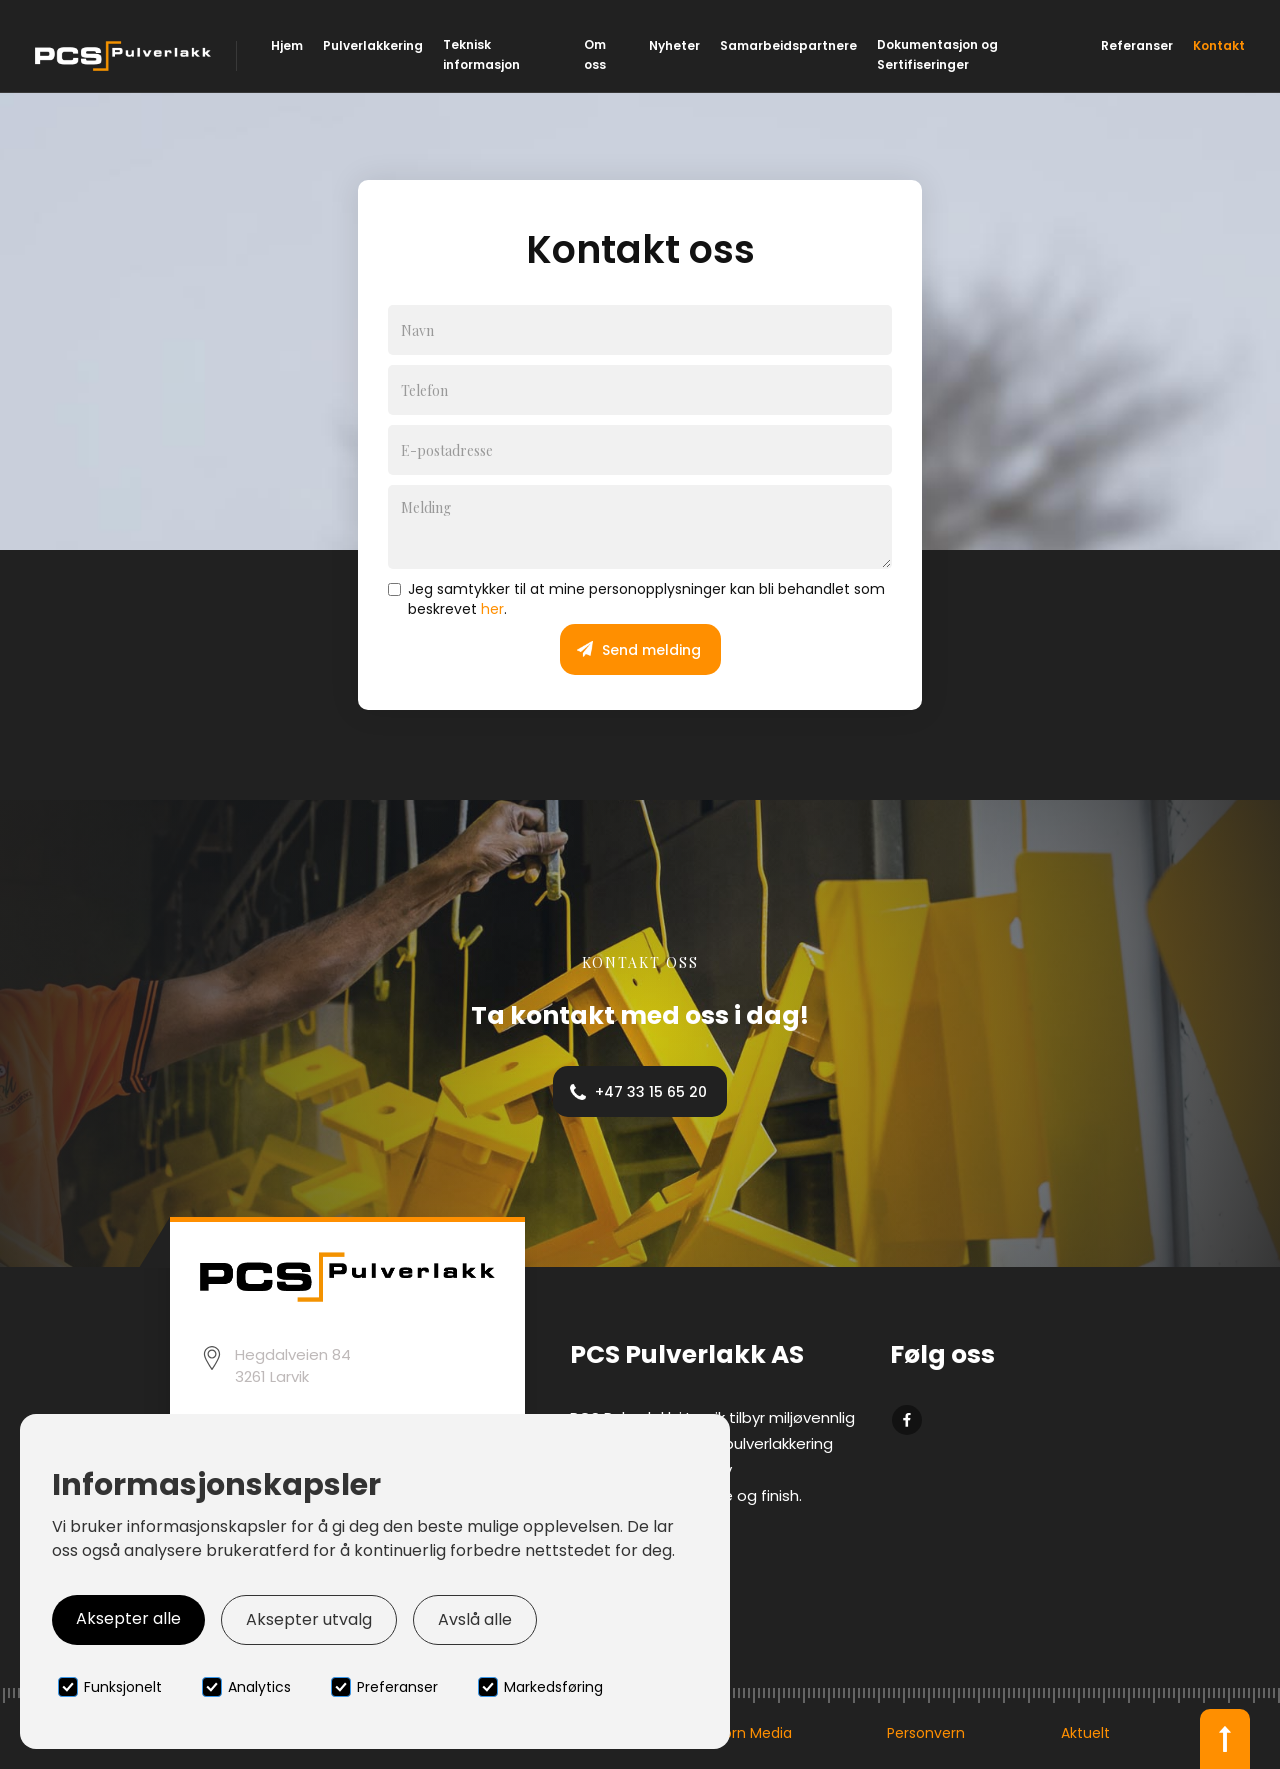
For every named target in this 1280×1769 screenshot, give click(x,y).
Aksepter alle (128, 1618)
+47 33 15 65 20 (651, 1092)
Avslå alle (475, 1619)
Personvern (926, 1733)
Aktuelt (1085, 1733)
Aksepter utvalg (309, 1619)
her (492, 609)
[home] (126, 56)
